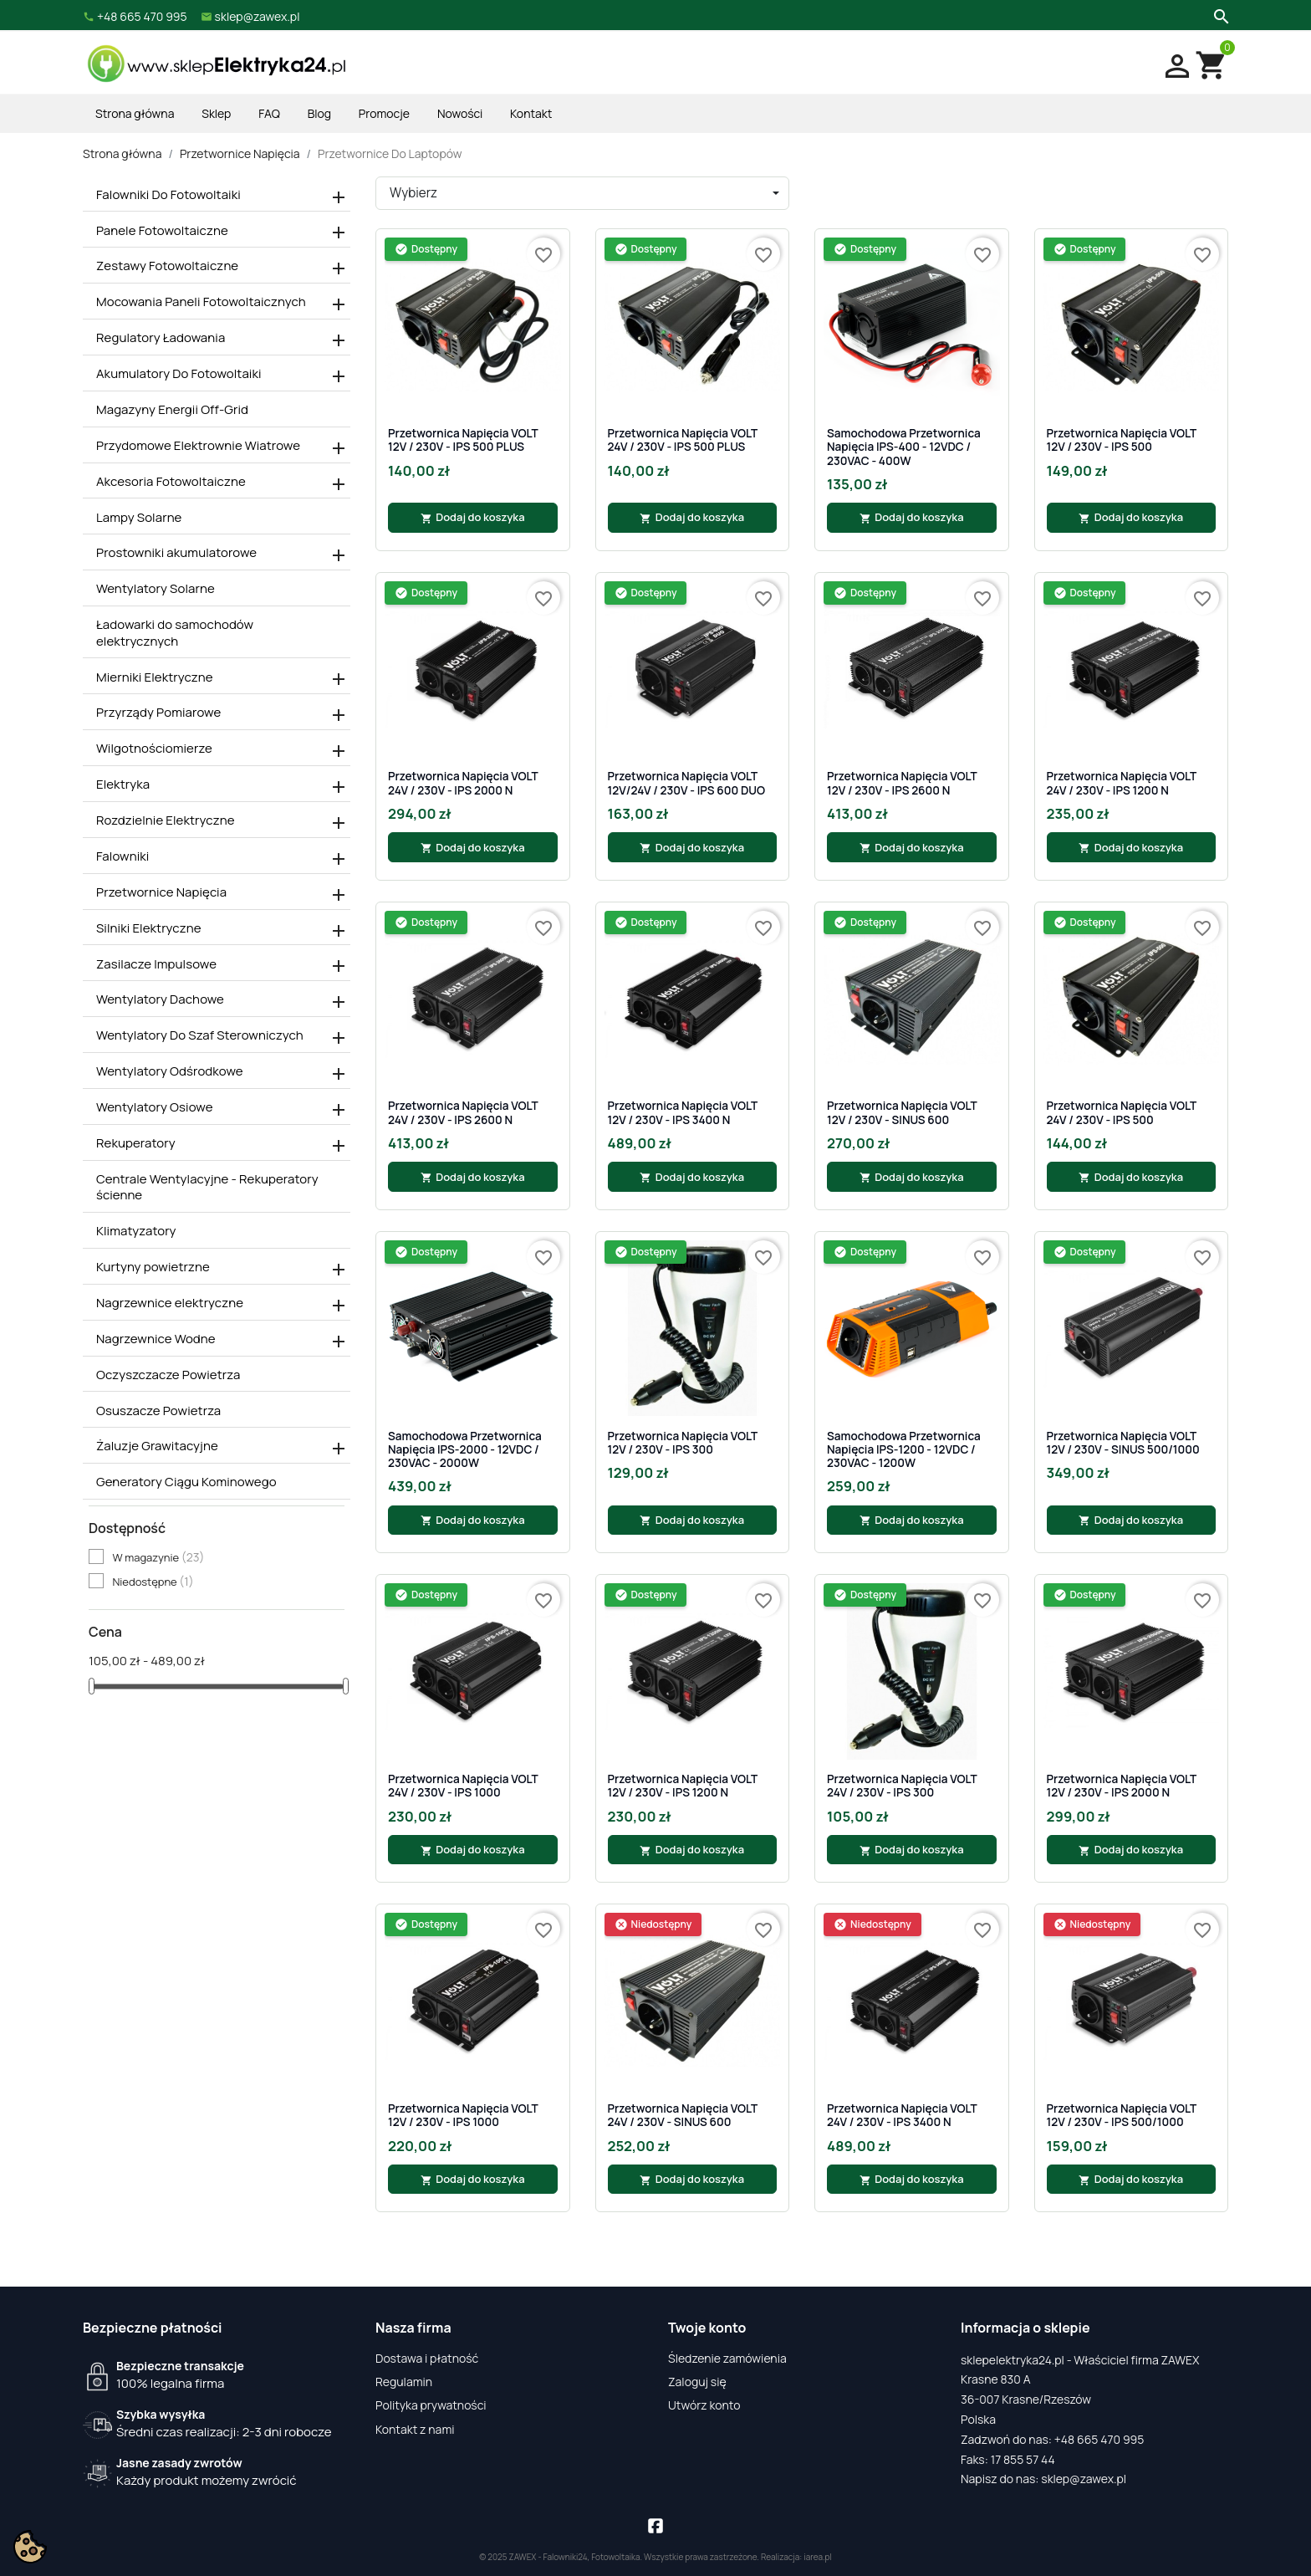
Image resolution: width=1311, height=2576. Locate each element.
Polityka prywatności (431, 2405)
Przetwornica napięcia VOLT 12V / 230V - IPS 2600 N (902, 783)
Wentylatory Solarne (155, 588)
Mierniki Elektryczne (154, 677)
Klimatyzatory (136, 1231)
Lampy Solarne (139, 517)
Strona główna (134, 113)
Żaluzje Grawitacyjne (157, 1446)
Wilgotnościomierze (154, 748)
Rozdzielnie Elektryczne (165, 820)
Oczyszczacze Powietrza (168, 1375)
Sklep (216, 113)
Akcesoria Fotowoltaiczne (171, 481)
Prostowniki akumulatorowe (176, 552)
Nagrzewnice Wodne (156, 1339)
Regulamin (403, 2381)
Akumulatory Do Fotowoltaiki (179, 373)
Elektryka (123, 784)
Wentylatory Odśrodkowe (169, 1071)
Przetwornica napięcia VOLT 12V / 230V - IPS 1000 (463, 2115)
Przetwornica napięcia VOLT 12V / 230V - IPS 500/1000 (1121, 2115)
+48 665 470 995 (1099, 2439)
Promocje (384, 113)
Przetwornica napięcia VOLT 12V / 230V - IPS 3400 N (683, 1113)
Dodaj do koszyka (473, 516)
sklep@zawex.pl (1083, 2479)
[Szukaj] (1219, 15)
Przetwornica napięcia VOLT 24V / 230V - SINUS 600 (683, 2115)
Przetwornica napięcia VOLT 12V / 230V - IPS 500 (1121, 440)
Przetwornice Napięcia (161, 892)
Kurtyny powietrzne (153, 1267)
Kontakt (531, 113)
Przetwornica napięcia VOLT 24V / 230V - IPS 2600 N (463, 1113)
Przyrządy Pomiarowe (158, 712)
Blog (319, 113)
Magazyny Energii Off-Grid (172, 409)
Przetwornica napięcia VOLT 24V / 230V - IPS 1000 (463, 1786)
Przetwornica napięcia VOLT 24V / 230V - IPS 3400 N (902, 2115)
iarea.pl (817, 2557)
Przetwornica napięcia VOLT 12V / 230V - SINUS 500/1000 (1123, 1443)
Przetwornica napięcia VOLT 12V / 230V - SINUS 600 (902, 1113)
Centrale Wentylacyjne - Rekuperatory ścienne (207, 1187)
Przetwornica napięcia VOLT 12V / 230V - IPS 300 (683, 1443)
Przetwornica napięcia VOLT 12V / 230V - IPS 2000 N (1121, 1786)
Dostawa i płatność (426, 2358)
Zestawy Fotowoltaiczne (167, 266)
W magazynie (158, 1557)
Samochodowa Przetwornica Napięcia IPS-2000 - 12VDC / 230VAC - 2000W (465, 1449)
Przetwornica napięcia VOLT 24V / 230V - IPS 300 (902, 1786)
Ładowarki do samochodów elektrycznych (174, 633)
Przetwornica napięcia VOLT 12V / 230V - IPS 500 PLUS (463, 440)
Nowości (459, 113)
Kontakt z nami (415, 2429)
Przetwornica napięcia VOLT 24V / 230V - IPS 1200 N (1121, 783)
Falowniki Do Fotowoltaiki (168, 195)
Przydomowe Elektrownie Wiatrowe (198, 445)
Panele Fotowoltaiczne (162, 230)
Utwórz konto (704, 2405)
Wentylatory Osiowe (154, 1107)
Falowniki (122, 856)
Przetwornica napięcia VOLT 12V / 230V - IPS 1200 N (683, 1786)
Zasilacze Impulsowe (156, 964)
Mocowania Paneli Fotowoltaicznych (201, 302)
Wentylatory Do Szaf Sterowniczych (200, 1035)
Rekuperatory (136, 1143)
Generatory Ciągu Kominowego (186, 1482)
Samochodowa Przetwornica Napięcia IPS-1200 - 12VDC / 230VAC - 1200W (904, 1449)
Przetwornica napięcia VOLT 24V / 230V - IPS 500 (1121, 1113)
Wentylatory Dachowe (160, 999)
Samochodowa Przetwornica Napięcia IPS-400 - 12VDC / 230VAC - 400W (904, 447)
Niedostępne (152, 1581)
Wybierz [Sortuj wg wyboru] (413, 193)
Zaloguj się (697, 2381)
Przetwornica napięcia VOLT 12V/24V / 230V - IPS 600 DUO (687, 783)
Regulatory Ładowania (160, 338)
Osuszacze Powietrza (158, 1411)
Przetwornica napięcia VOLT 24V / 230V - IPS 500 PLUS (683, 440)
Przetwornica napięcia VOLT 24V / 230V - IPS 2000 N (463, 783)
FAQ (269, 113)
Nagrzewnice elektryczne (169, 1303)
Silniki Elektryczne (148, 928)
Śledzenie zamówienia (727, 2358)
